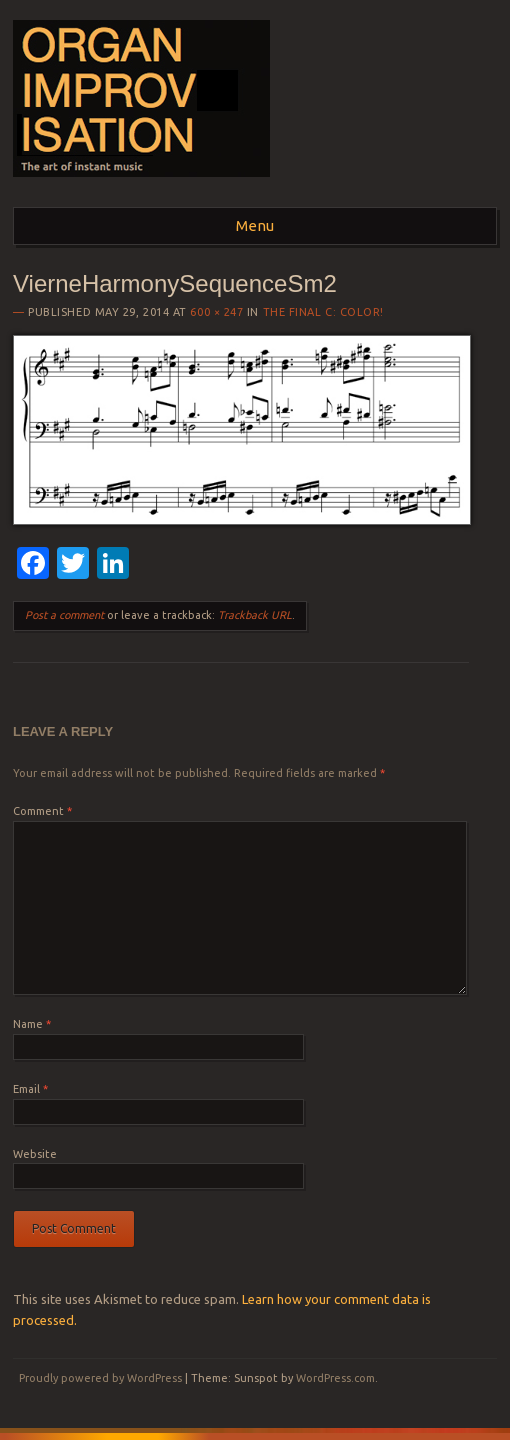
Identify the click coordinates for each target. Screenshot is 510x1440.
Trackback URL (255, 615)
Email (30, 1089)
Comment (42, 811)
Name (32, 1024)
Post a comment (64, 615)
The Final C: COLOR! (323, 312)
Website (35, 1154)
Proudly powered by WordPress (100, 1378)
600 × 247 (216, 312)
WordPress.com (335, 1378)
